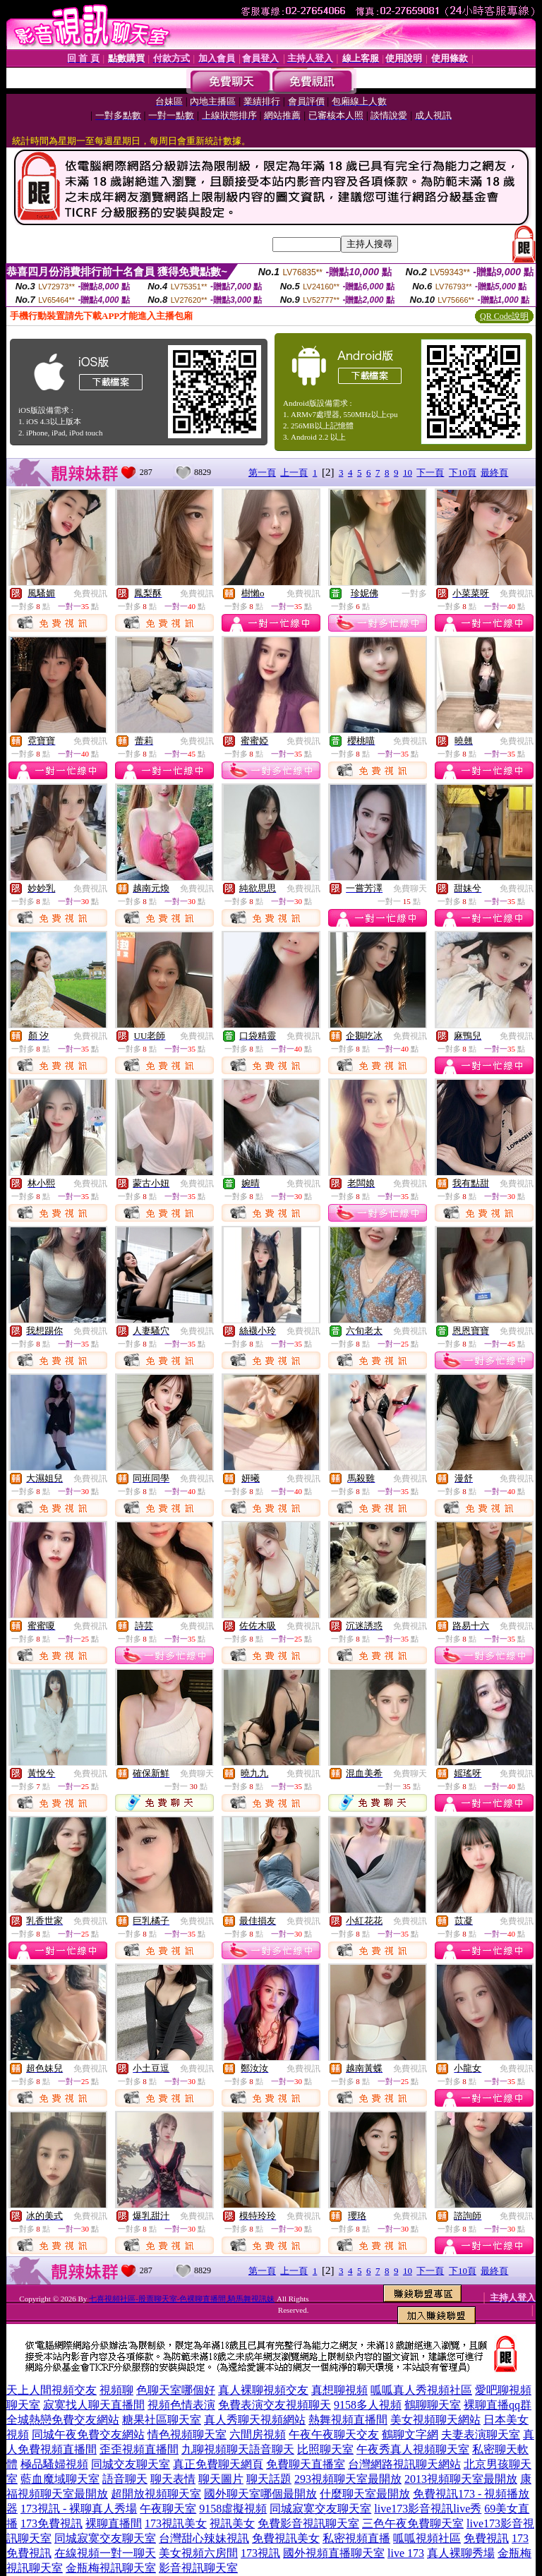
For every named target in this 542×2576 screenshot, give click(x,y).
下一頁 (430, 472)
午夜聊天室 (168, 2509)
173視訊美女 (176, 2523)
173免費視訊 (51, 2523)
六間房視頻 (257, 2434)
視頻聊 (116, 2390)
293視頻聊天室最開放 (348, 2479)
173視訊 (260, 2553)
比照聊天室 (325, 2449)
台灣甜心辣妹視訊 (204, 2538)
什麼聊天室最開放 (365, 2494)
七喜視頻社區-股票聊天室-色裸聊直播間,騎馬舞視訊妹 (182, 2298)
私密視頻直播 (356, 2538)
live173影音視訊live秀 (427, 2509)
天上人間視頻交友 (51, 2390)
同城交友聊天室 (130, 2464)
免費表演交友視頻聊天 (274, 2405)
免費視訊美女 (286, 2538)
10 (407, 472)
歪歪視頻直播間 (139, 2449)
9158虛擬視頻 (233, 2509)
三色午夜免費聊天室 (413, 2523)
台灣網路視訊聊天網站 (404, 2464)
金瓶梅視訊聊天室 (111, 2568)
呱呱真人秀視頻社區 (421, 2390)
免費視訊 (90, 593)
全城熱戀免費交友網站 (62, 2420)
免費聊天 (410, 888)
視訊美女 (232, 2523)
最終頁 (494, 472)
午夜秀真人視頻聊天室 (412, 2449)
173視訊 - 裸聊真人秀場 (78, 2509)
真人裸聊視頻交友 (263, 2390)
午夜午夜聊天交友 (334, 2434)
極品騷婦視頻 (54, 2464)
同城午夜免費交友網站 (88, 2434)
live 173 (405, 2553)
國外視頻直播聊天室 (334, 2553)
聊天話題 (268, 2479)
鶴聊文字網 (410, 2434)
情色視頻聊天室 (187, 2434)
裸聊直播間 (113, 2523)
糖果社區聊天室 (161, 2420)
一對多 (414, 593)
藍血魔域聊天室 (60, 2479)
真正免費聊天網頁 (218, 2464)
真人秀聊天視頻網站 (255, 2420)
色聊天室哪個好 (175, 2390)
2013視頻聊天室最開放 (460, 2479)
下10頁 (462, 472)
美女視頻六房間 (198, 2553)
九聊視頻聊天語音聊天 (237, 2449)
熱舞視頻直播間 (347, 2420)
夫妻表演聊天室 (480, 2434)
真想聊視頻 (339, 2390)
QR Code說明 (504, 316)
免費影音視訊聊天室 (308, 2523)
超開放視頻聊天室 (156, 2494)
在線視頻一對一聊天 (105, 2553)
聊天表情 (172, 2479)
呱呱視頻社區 (427, 2538)
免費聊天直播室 (305, 2464)
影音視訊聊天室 (198, 2568)
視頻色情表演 (181, 2405)
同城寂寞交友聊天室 (320, 2509)
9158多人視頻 (368, 2405)
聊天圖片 (220, 2479)
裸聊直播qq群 (497, 2405)
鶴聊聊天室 (432, 2405)
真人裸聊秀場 (461, 2553)
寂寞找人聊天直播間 (94, 2405)
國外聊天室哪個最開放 (260, 2494)
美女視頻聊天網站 (435, 2420)
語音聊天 (124, 2479)
